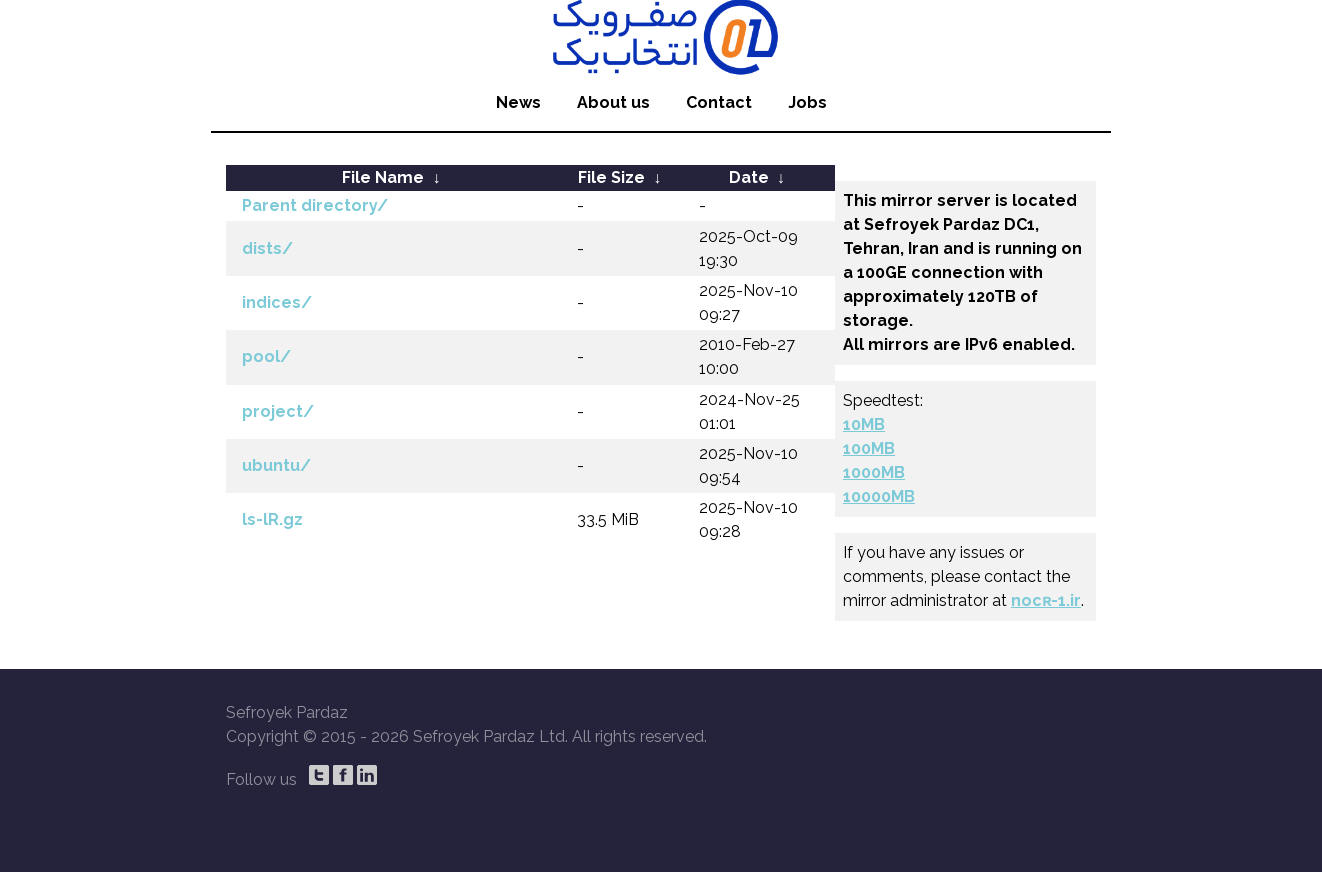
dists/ (267, 248)
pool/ (266, 356)
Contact (719, 102)
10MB (864, 424)
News (518, 102)
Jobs (807, 102)
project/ (278, 411)
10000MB (879, 496)
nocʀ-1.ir (1046, 600)
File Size (611, 177)
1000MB (874, 472)
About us (613, 102)
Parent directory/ (315, 205)
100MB (869, 448)
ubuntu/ (276, 465)
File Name (383, 177)
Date (749, 177)
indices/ (277, 302)
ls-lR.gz (272, 519)
